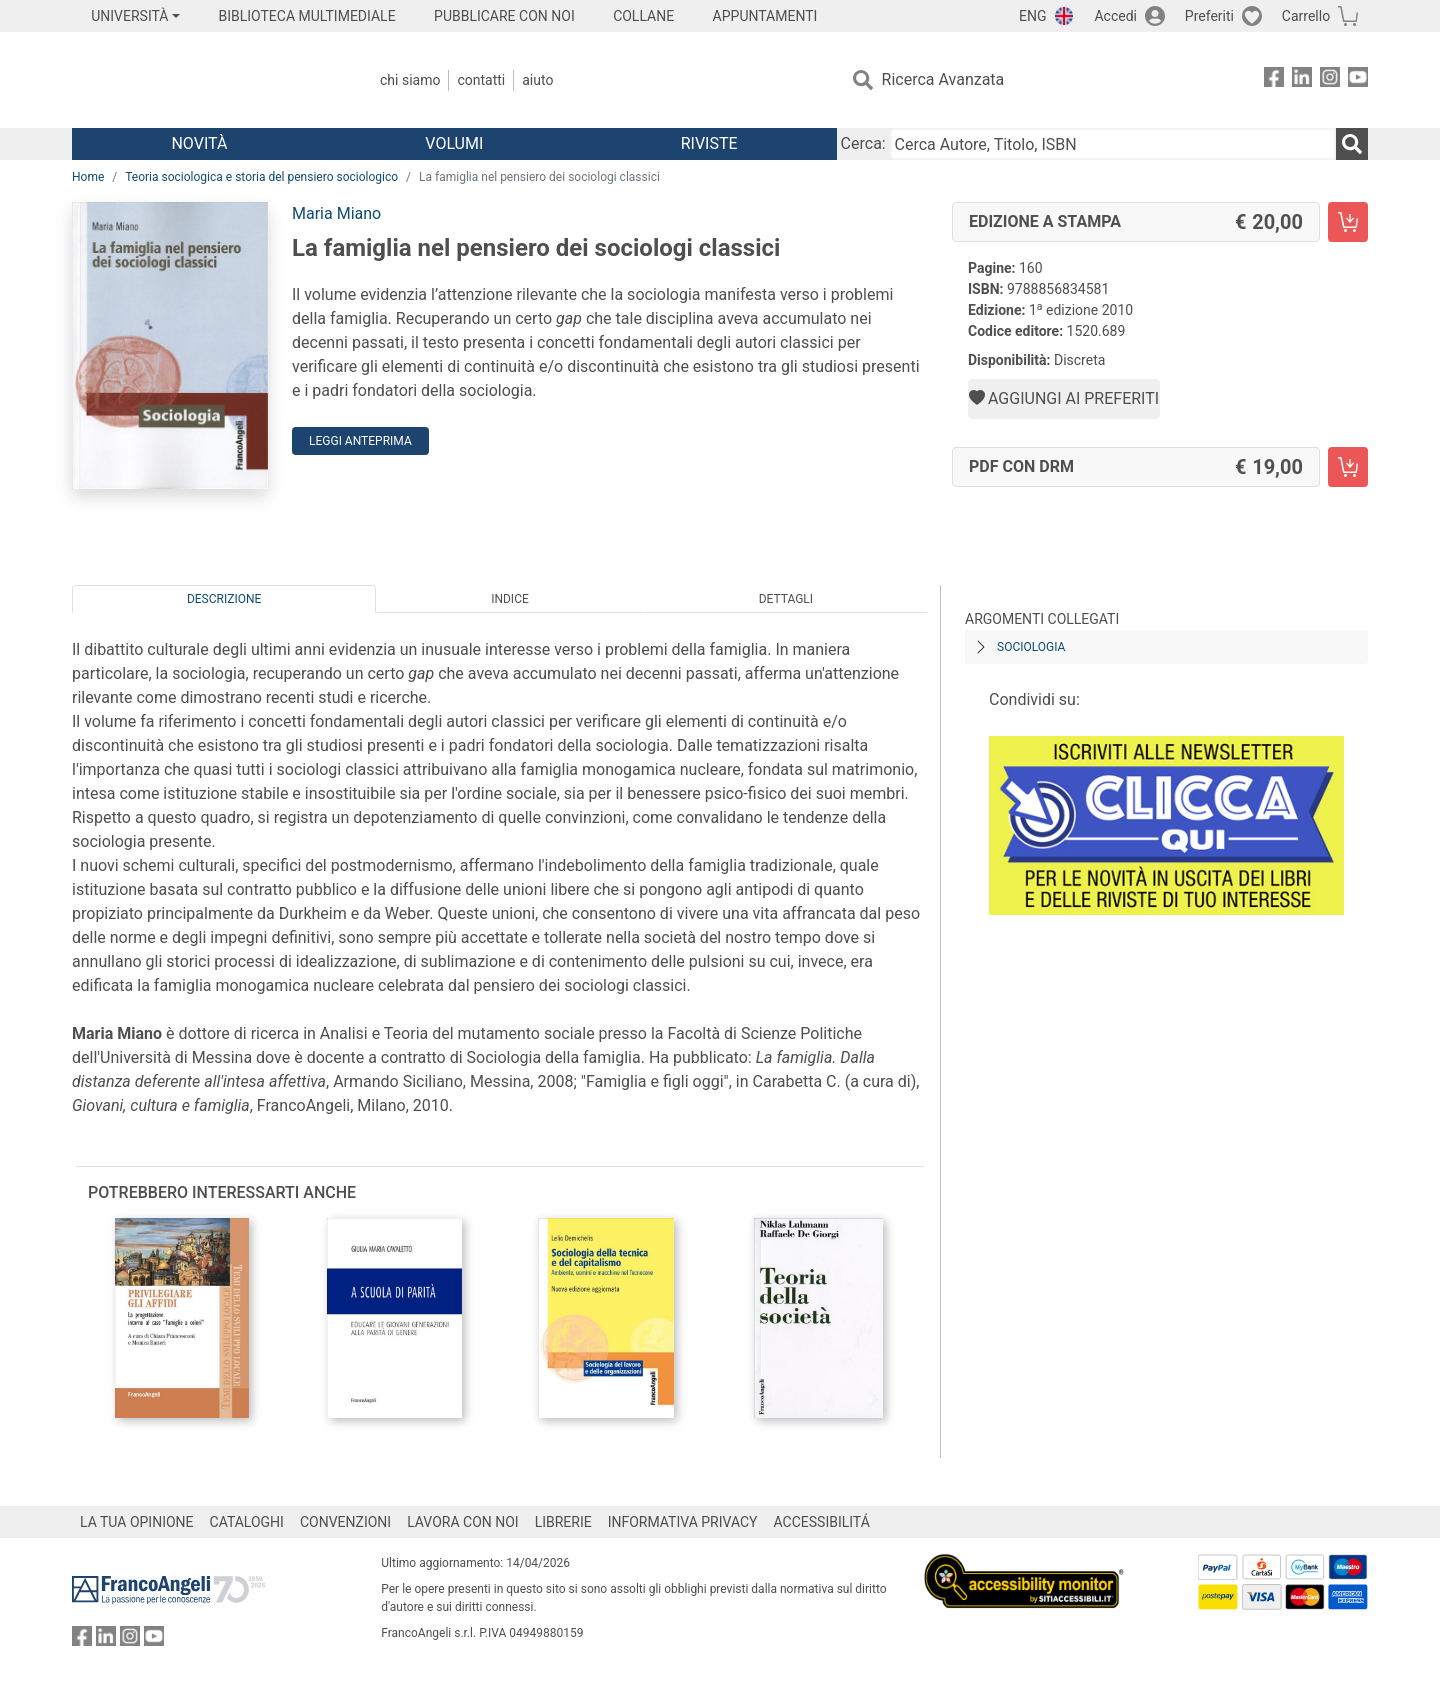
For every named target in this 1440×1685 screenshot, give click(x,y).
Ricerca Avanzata (943, 79)
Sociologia (1031, 647)
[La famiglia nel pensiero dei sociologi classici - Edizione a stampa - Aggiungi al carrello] (1348, 222)
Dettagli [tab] (786, 599)
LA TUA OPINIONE (137, 1522)
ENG (1032, 16)
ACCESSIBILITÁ (822, 1522)
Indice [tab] (510, 599)
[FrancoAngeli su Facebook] (1274, 80)
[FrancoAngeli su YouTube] (1358, 80)
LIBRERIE (563, 1522)
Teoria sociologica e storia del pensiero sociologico (261, 177)
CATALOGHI (247, 1522)
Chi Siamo (410, 80)
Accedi (1115, 16)
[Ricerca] (1352, 144)
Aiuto (537, 80)
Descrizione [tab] (224, 599)
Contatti (481, 80)
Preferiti (1209, 16)
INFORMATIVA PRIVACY (683, 1522)
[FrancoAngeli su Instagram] (1330, 80)
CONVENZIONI (345, 1522)
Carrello (1306, 16)
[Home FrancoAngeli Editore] (204, 80)
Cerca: (863, 143)
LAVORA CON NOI (463, 1522)
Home (88, 177)
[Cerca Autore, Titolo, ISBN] (1113, 144)
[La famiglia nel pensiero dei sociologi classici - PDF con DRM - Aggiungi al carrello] (1348, 467)
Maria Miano (336, 213)
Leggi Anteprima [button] (360, 441)
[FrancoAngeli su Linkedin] (1302, 80)
